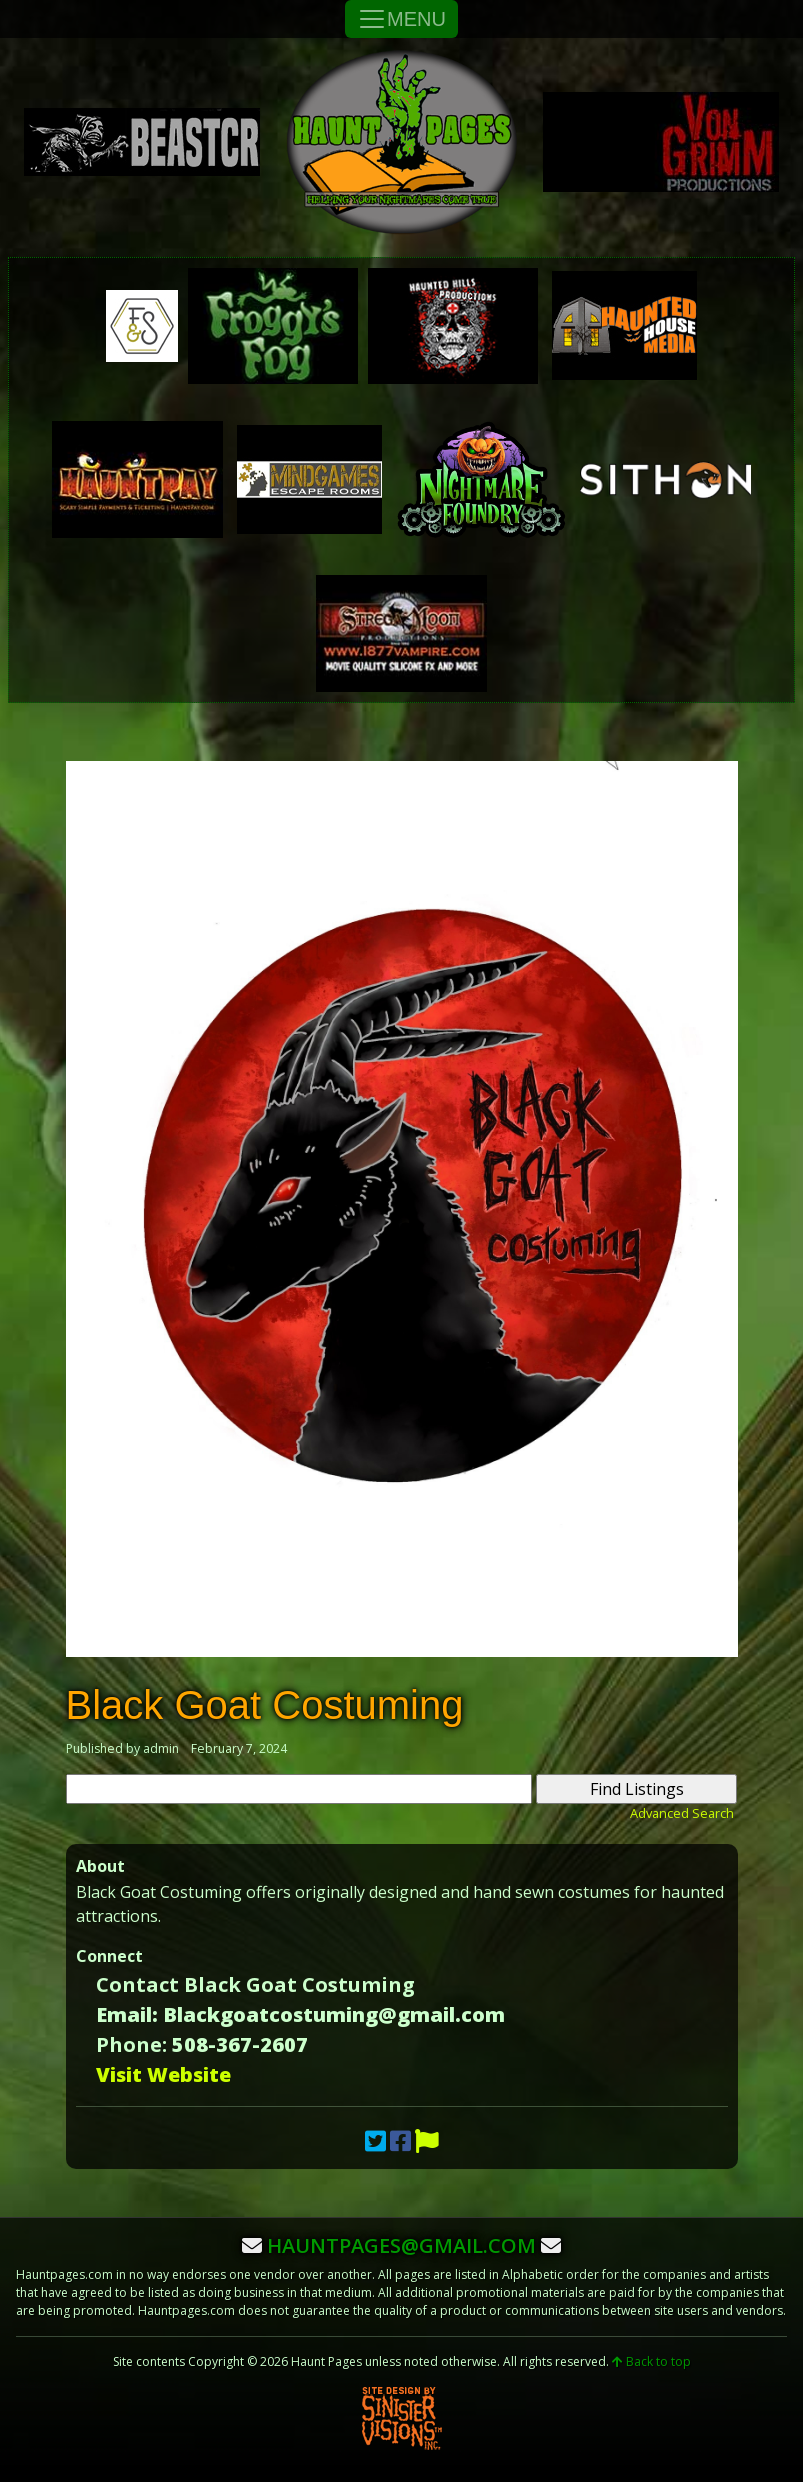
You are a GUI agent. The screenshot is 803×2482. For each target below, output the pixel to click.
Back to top (651, 2361)
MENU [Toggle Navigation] (401, 19)
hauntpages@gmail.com (401, 2245)
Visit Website (163, 2074)
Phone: (131, 2044)
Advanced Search (682, 1813)
